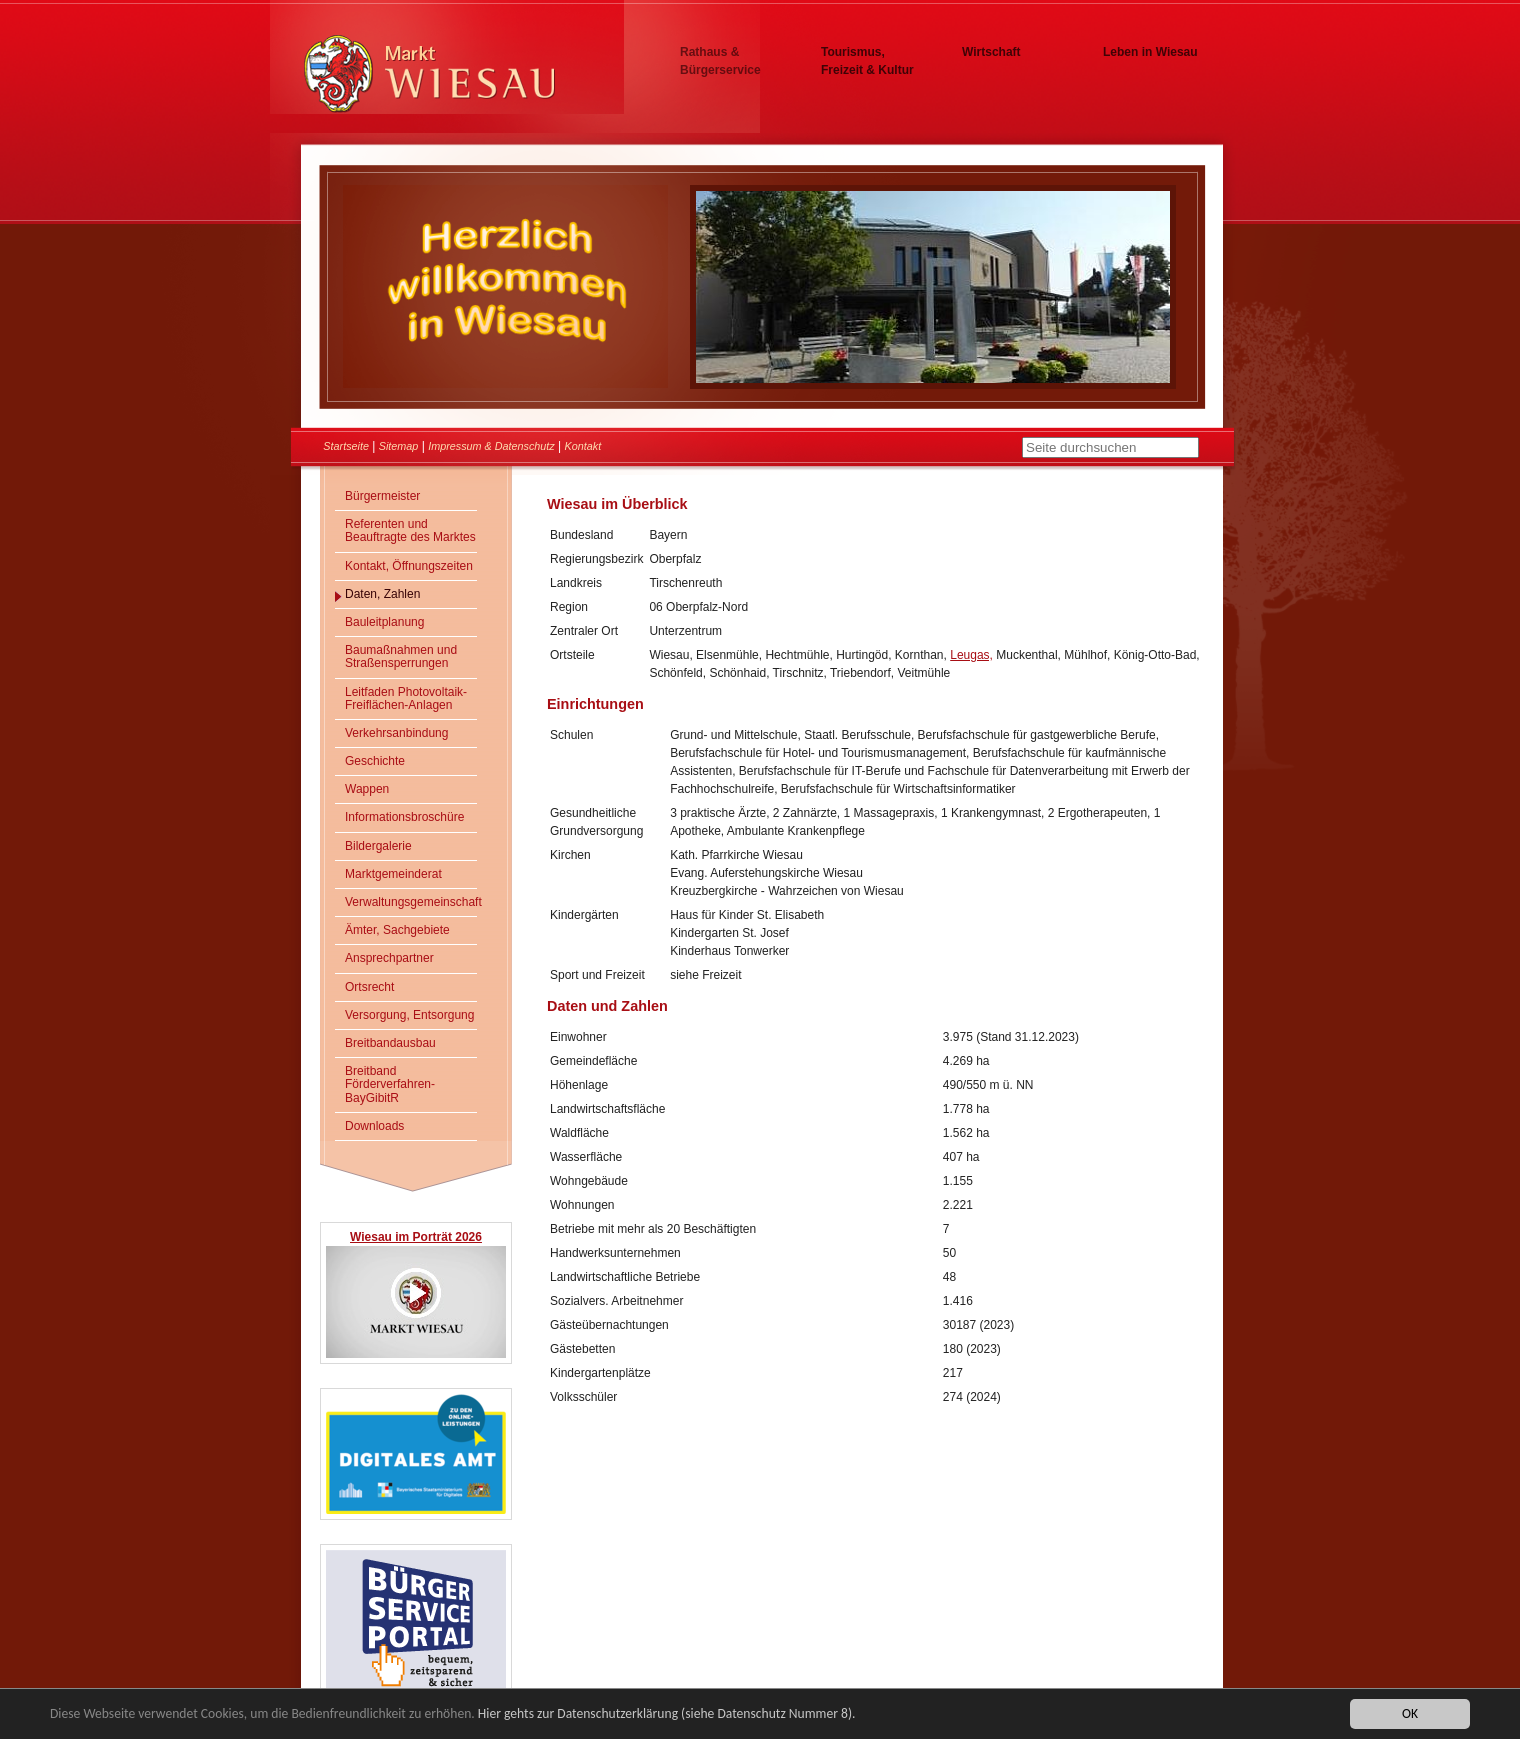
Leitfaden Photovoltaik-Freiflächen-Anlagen (406, 698)
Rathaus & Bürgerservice (720, 61)
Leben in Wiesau (1150, 52)
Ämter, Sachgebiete (397, 930)
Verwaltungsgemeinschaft (411, 902)
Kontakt (583, 446)
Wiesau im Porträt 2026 (416, 1237)
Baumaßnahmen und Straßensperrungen (401, 656)
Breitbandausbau (390, 1043)
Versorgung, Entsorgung (409, 1015)
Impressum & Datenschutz (491, 446)
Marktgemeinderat (393, 874)
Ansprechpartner (389, 958)
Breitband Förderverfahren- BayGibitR (390, 1084)
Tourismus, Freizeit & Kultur (867, 61)
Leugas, (971, 655)
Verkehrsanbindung (396, 733)
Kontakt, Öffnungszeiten (409, 566)
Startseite (346, 446)
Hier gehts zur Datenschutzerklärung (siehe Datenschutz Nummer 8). (667, 1714)
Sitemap (399, 446)
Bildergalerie (378, 846)
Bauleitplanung (384, 622)
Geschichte (375, 761)
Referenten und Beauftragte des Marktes (410, 530)
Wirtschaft (991, 52)
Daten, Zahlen (382, 594)
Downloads (374, 1126)
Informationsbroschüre (404, 817)
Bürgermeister (382, 496)
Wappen (367, 789)
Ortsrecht (369, 987)
